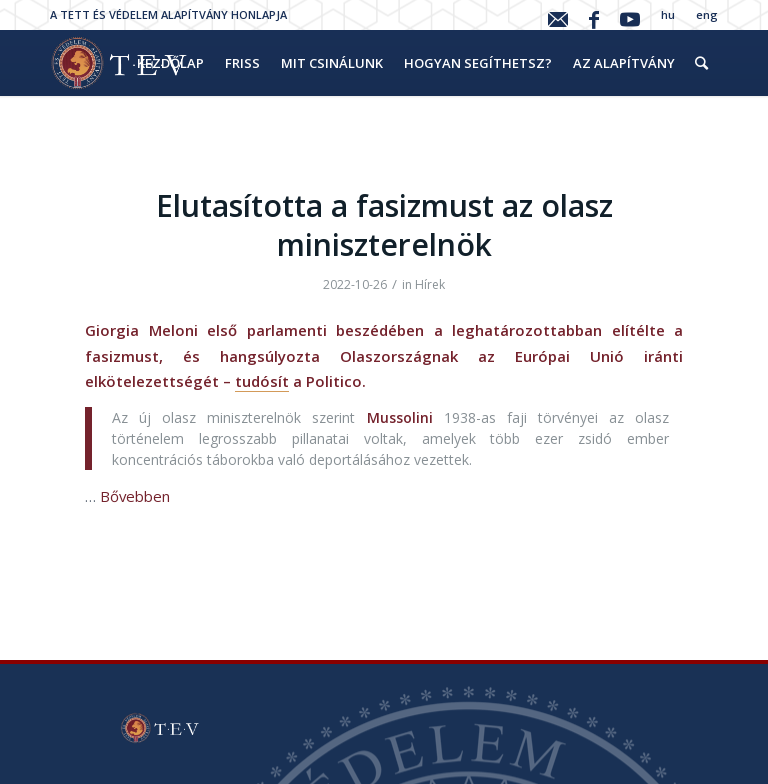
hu (668, 14)
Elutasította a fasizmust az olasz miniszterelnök (384, 225)
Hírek (430, 284)
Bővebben (135, 496)
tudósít (262, 381)
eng (707, 14)
